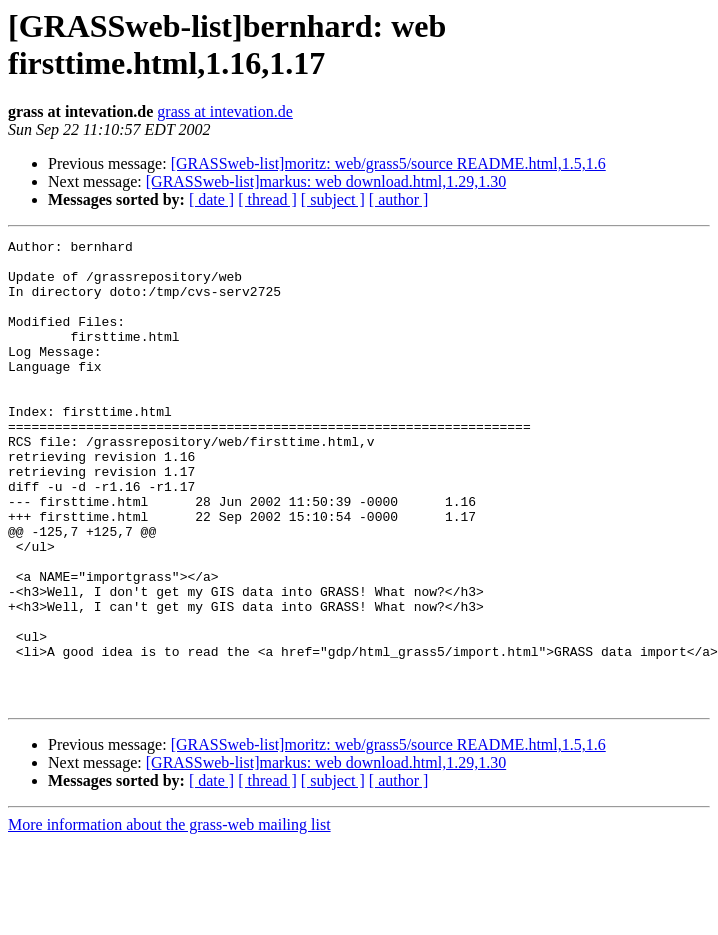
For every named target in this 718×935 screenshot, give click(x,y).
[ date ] (211, 199)
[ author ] (399, 199)
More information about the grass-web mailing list (169, 917)
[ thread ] (267, 199)
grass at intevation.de (225, 111)
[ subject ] (333, 199)
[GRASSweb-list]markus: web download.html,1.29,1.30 (326, 181)
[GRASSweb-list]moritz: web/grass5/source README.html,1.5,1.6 (388, 163)
